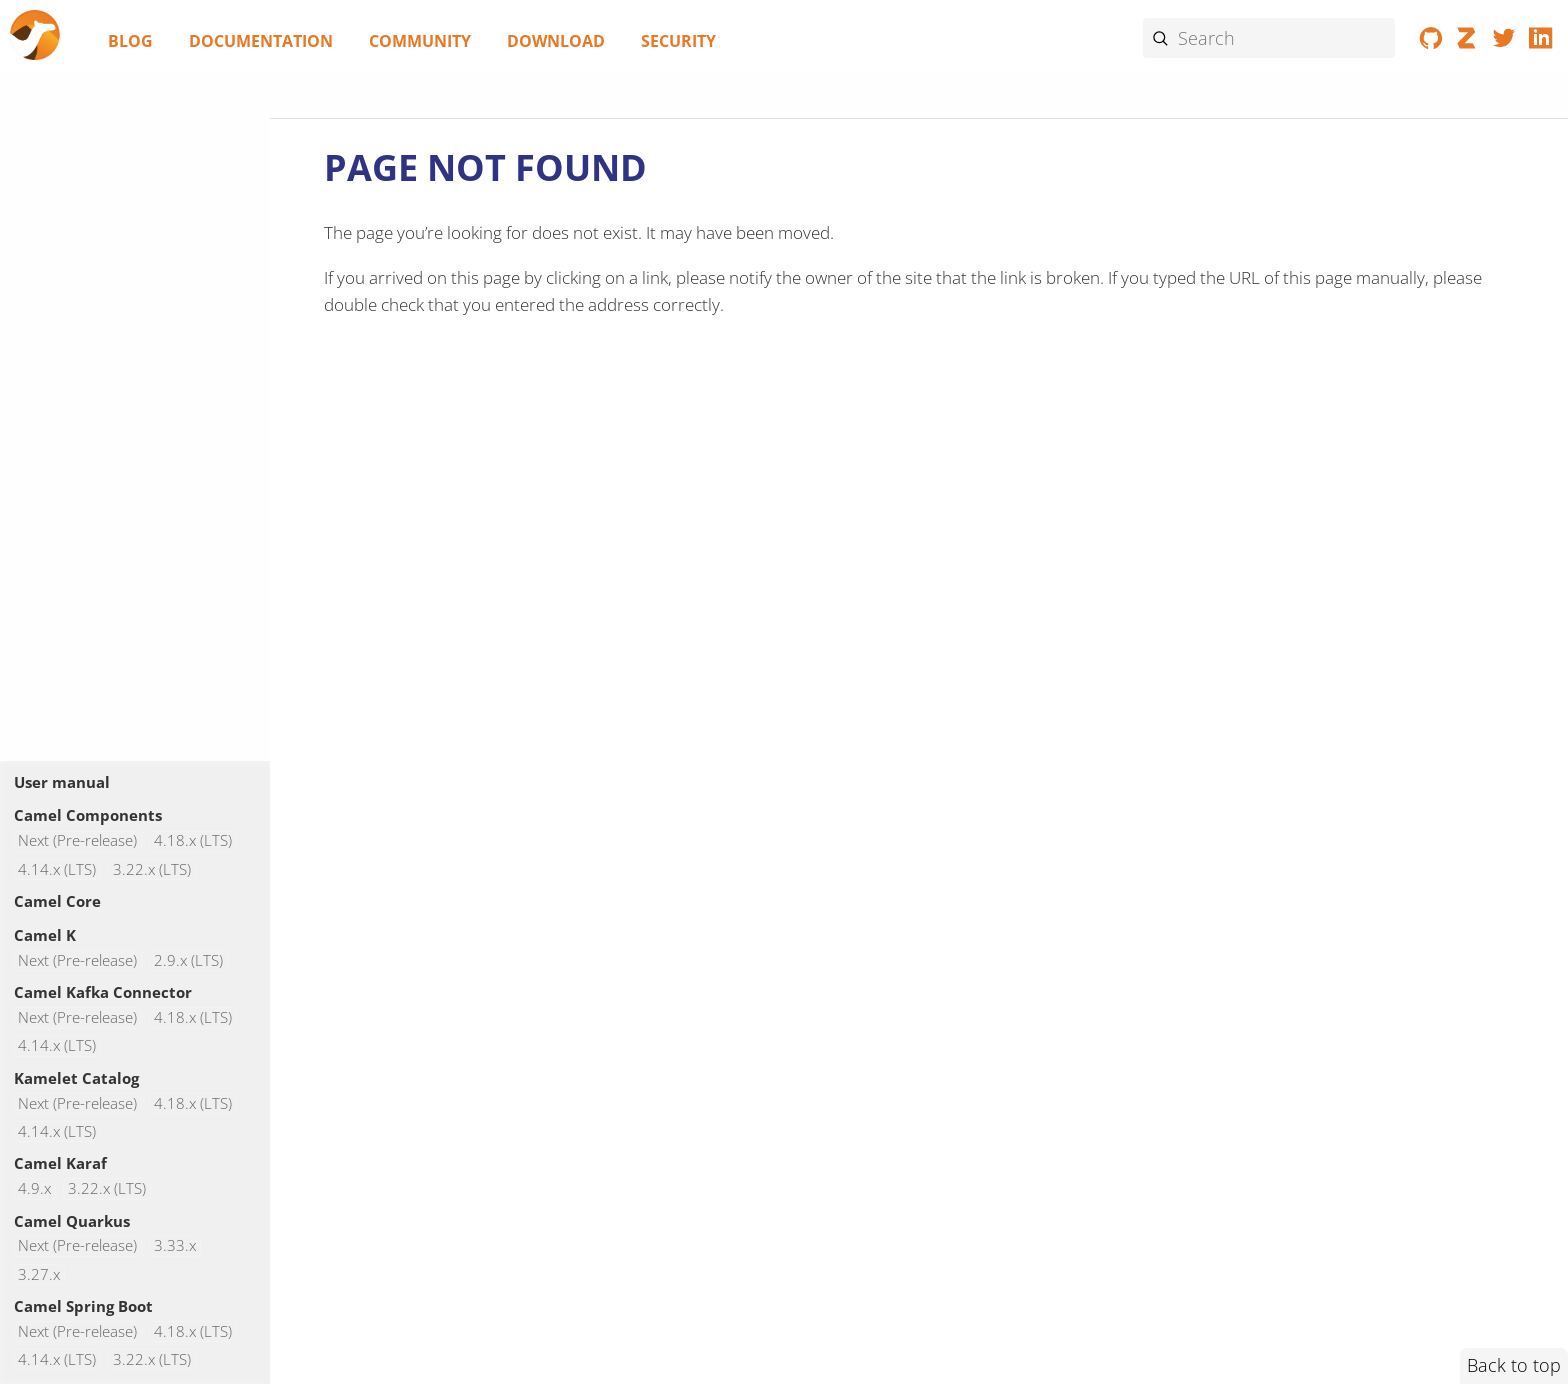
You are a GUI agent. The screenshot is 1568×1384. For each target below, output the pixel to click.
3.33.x (175, 1246)
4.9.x (34, 1188)
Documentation (261, 41)
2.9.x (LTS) (188, 960)
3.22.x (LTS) (152, 869)
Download (556, 41)
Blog (130, 41)
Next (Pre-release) (77, 841)
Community (420, 41)
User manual (62, 782)
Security (678, 41)
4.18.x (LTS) (193, 841)
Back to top (1514, 1365)
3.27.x (39, 1274)
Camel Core (57, 901)
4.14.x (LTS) (57, 869)
